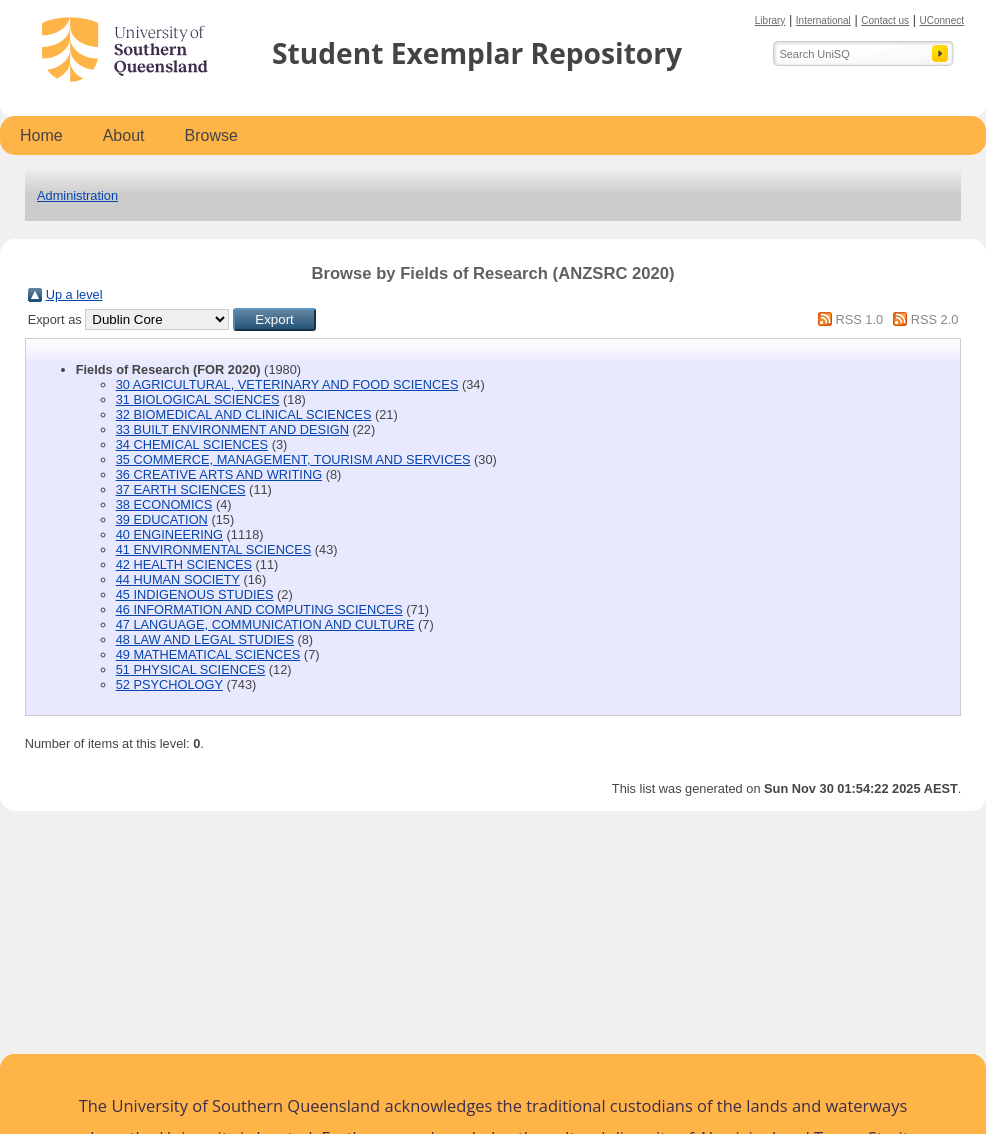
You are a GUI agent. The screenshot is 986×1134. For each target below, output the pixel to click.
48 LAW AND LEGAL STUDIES (205, 639)
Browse (211, 135)
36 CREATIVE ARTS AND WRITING (219, 474)
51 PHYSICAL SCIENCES (191, 669)
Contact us (885, 20)
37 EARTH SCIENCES (181, 489)
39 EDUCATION (162, 519)
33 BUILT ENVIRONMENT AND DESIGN (232, 429)
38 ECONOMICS (164, 504)
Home (41, 135)
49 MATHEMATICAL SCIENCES (208, 654)
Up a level (74, 294)
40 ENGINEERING (169, 534)
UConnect (942, 20)
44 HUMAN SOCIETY (178, 579)
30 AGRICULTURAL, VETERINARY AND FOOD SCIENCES (287, 384)
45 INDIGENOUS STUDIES (195, 594)
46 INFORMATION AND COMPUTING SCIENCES (259, 609)
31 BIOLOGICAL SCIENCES (198, 399)
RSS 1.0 (859, 319)
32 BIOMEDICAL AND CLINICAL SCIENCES (244, 414)
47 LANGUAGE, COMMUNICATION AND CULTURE (265, 624)
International (823, 20)
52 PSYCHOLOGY (169, 684)
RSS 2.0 (935, 319)
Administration (77, 195)
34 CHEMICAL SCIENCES (192, 444)
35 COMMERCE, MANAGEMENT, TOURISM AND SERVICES (293, 459)
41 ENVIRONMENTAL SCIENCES (214, 549)
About (124, 135)
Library (770, 20)
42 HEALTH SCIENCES (184, 564)
